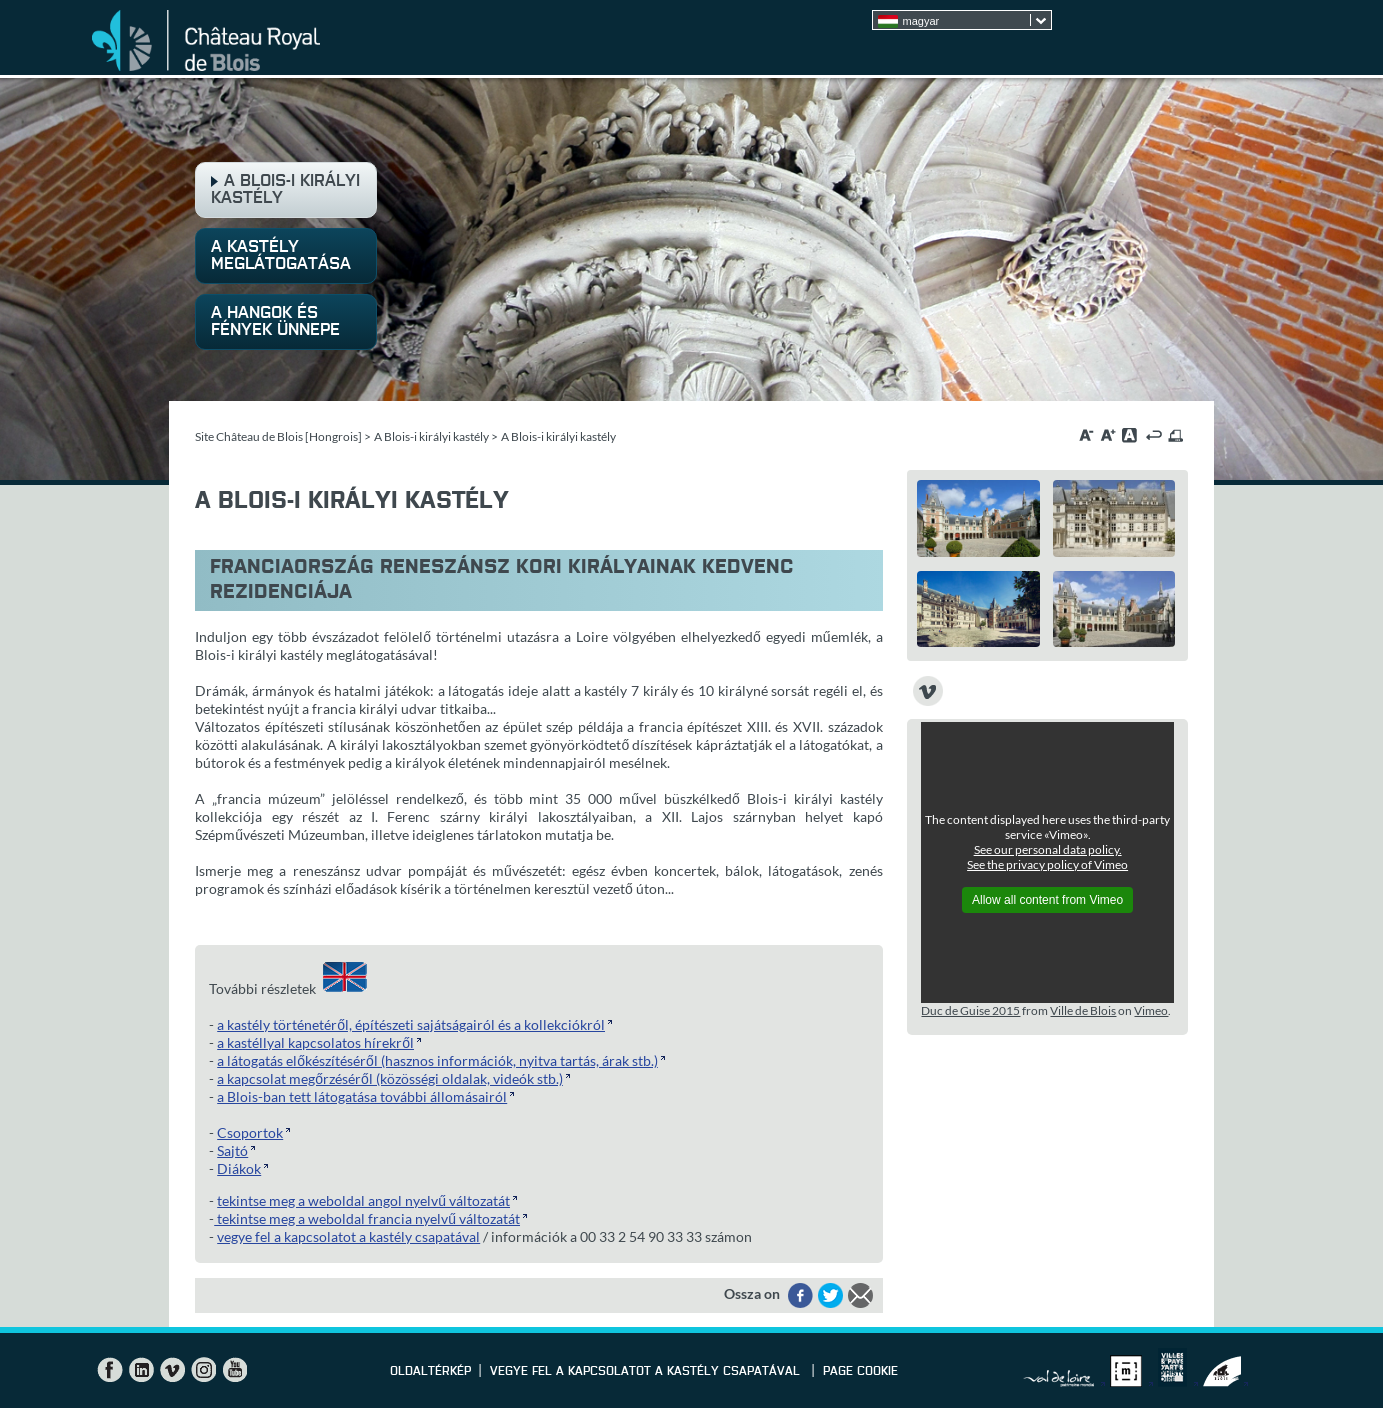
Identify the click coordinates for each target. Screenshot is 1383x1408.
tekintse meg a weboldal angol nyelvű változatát (363, 1200)
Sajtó (232, 1150)
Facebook (110, 1370)
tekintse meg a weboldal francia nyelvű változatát (367, 1218)
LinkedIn (141, 1370)
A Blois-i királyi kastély (431, 436)
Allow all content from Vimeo (1047, 900)
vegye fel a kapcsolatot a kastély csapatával (348, 1236)
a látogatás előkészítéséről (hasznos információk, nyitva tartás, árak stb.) (437, 1060)
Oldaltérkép (430, 1372)
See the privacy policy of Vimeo (1047, 864)
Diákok (239, 1168)
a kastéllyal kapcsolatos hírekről (315, 1042)
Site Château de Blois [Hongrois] (278, 436)
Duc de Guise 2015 (970, 1010)
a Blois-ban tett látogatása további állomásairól (362, 1096)
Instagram (203, 1370)
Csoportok (250, 1132)
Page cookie (860, 1372)
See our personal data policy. (1048, 849)
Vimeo (1151, 1010)
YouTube (234, 1370)
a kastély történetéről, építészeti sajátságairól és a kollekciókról (411, 1024)
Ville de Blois (1083, 1010)
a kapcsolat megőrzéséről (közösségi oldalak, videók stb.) (390, 1078)
